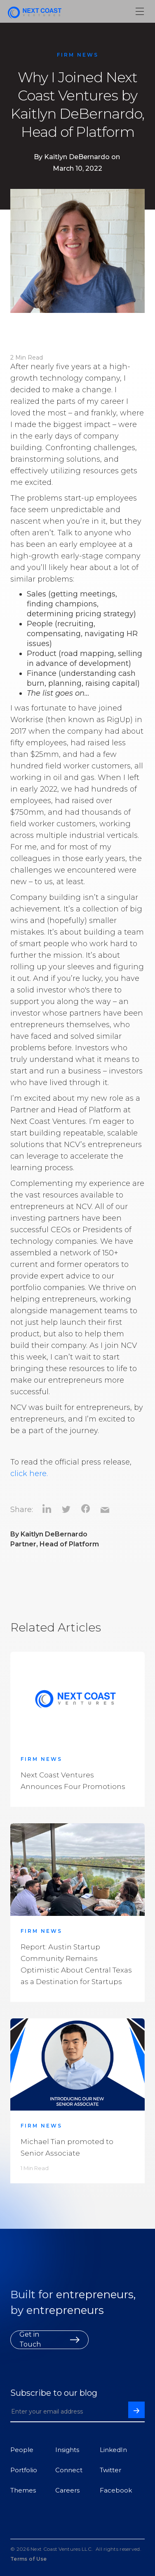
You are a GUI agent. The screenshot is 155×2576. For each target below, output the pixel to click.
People (21, 2450)
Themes (23, 2490)
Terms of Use (28, 2559)
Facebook (116, 2490)
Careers (67, 2490)
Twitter (110, 2470)
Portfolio (23, 2470)
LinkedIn (113, 2450)
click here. (29, 1473)
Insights (67, 2450)
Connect (68, 2470)
